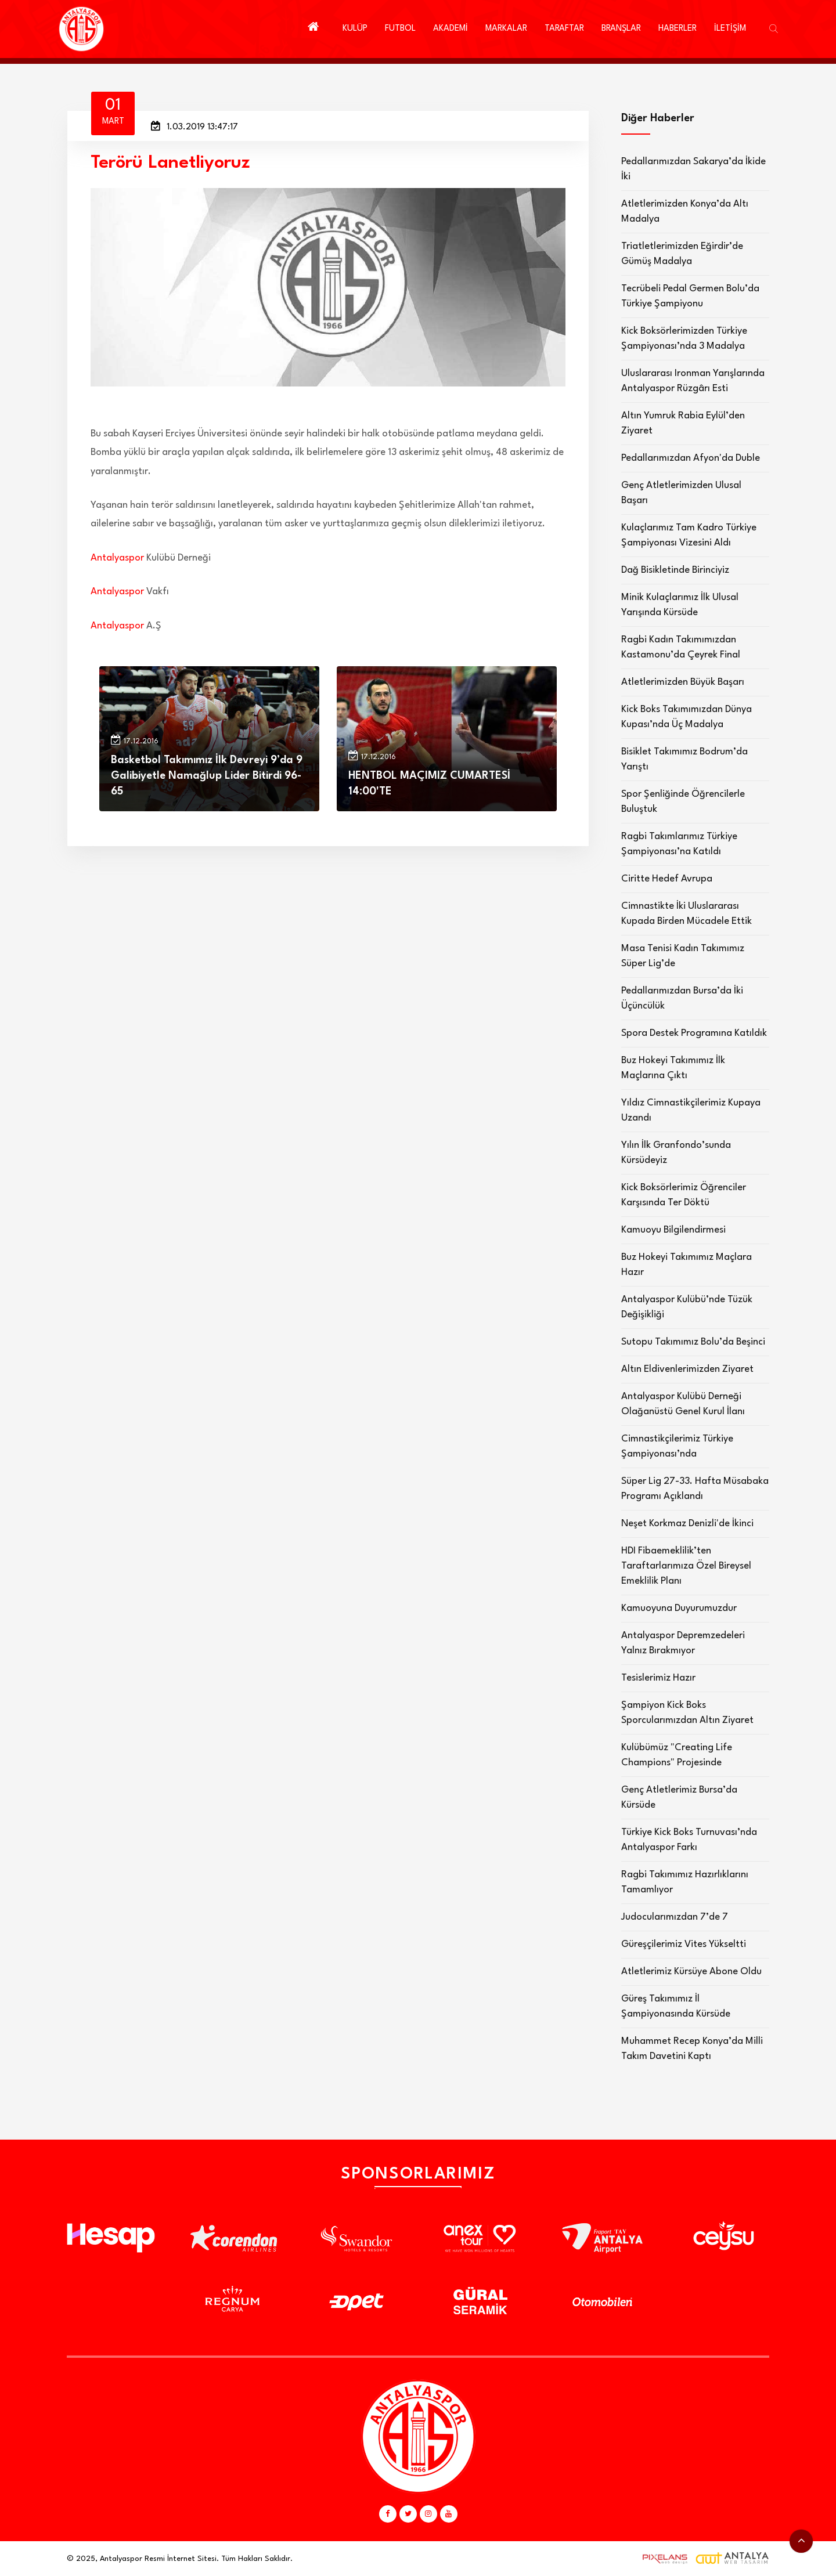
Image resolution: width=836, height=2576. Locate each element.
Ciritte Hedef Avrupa (666, 879)
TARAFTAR (564, 28)
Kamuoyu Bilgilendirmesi (673, 1230)
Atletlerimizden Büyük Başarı (682, 682)
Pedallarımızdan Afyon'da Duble (690, 458)
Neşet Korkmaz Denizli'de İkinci (687, 1524)
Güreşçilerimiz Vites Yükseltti (683, 1944)
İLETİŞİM (730, 28)
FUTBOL (400, 28)
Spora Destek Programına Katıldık (694, 1033)
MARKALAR (506, 28)
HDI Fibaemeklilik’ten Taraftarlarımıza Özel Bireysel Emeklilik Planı (686, 1566)
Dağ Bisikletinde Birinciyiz (675, 570)
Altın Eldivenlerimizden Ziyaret (687, 1369)
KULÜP (355, 28)
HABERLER (677, 28)
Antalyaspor (117, 558)
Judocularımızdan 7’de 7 (674, 1917)
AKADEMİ (450, 28)
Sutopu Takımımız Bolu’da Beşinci (693, 1342)
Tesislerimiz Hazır (658, 1678)
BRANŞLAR (621, 28)
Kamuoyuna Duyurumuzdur (679, 1608)
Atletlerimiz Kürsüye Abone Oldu (691, 1972)
